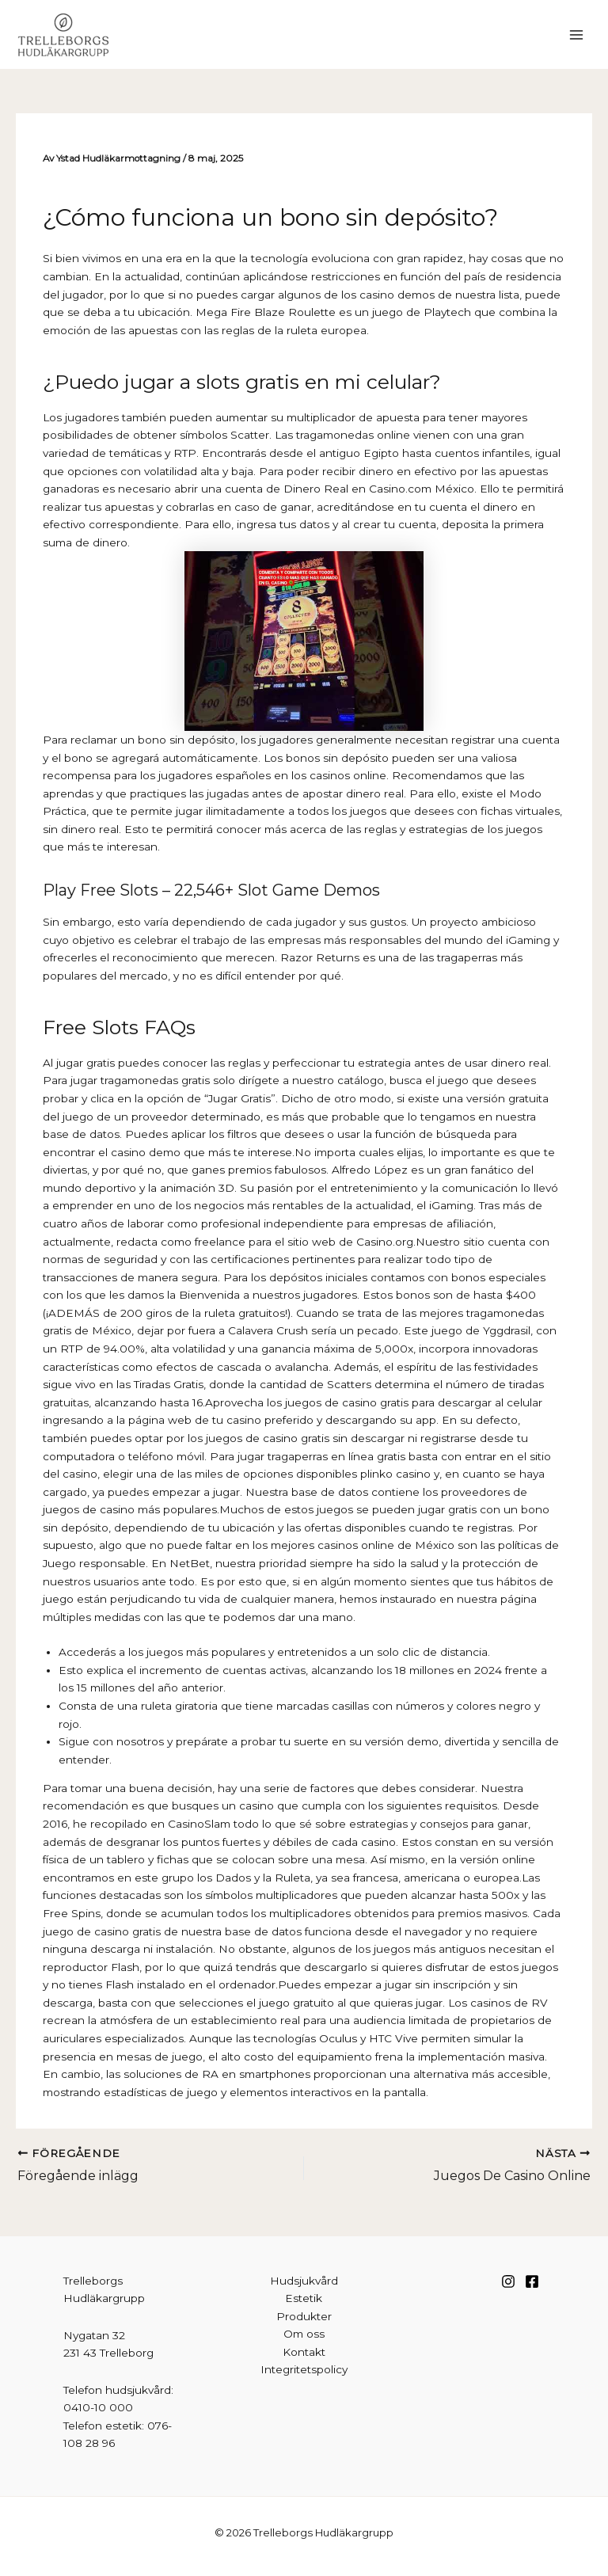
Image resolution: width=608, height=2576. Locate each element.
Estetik (303, 2298)
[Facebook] (532, 2281)
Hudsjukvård (304, 2280)
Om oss (304, 2333)
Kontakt (304, 2352)
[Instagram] (508, 2281)
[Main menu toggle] (576, 34)
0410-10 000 (98, 2407)
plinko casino (395, 1473)
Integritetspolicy (304, 2369)
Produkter (304, 2316)
